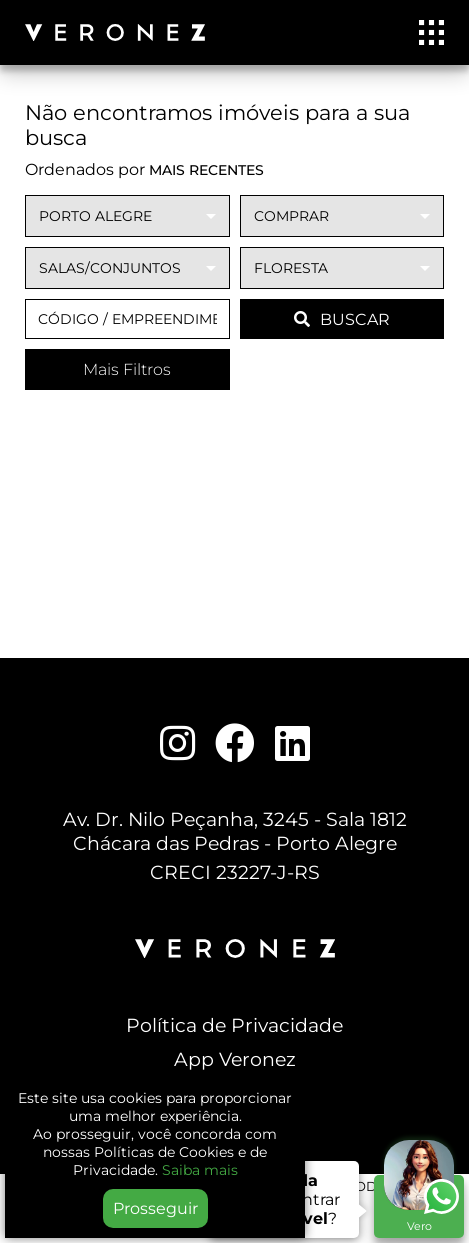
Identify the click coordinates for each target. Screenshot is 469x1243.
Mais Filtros (127, 369)
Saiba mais (200, 1170)
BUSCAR (342, 319)
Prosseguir (155, 1208)
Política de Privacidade (234, 1025)
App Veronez (235, 1059)
